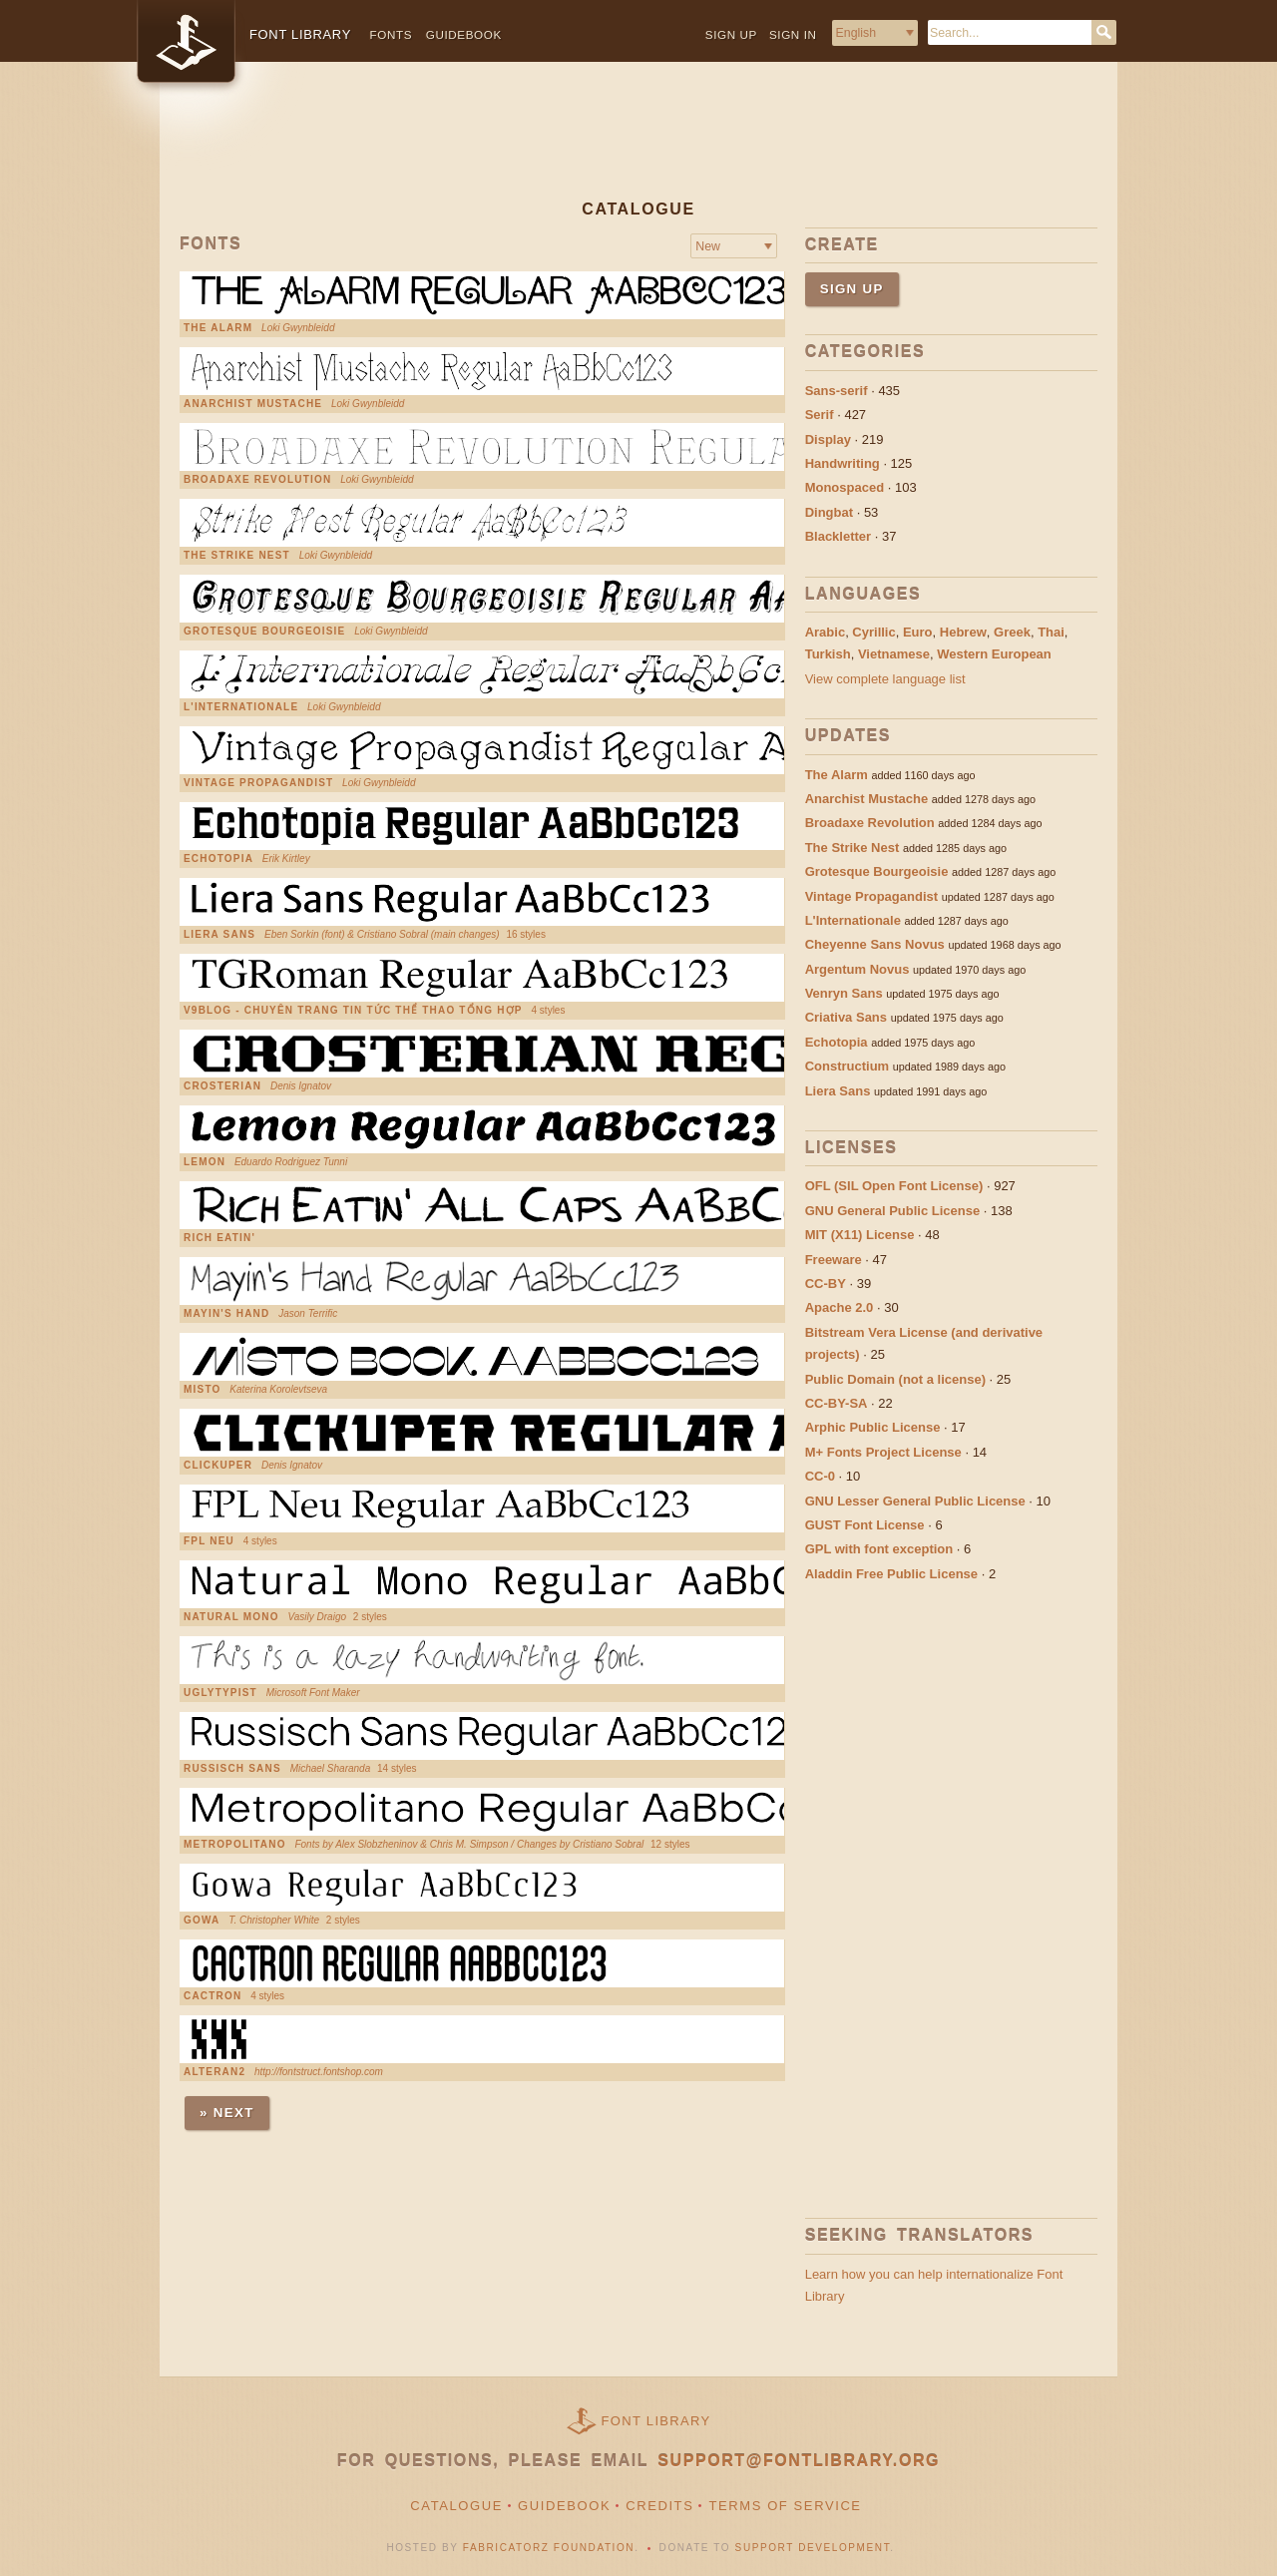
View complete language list (885, 678)
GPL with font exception (879, 1548)
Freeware (833, 1259)
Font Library (656, 2420)
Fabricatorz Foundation (549, 2547)
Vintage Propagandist (258, 783)
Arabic (825, 632)
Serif (819, 414)
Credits (659, 2505)
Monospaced (844, 487)
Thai (1051, 632)
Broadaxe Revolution (257, 480)
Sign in (793, 34)
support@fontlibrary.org (798, 2460)
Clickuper (218, 1466)
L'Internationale (241, 707)
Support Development (813, 2547)
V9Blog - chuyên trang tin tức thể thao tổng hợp (353, 1011)
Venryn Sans (844, 993)
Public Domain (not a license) (895, 1379)
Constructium (847, 1066)
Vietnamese (894, 653)
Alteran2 (214, 2072)
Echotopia (218, 859)
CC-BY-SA (836, 1403)
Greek (1012, 632)
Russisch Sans (232, 1769)
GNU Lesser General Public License (915, 1501)
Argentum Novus (857, 969)
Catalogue (456, 2505)
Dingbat (829, 512)
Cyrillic (873, 632)
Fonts (391, 34)
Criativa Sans (846, 1017)
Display (828, 439)
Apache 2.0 (839, 1307)
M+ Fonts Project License (883, 1452)
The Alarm (218, 328)
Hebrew (963, 632)
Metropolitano (235, 1845)
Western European (994, 653)
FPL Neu (209, 1541)
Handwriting (842, 463)
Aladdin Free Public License (891, 1573)
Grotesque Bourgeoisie (264, 632)
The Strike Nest (237, 556)
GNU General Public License (893, 1210)
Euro (918, 632)
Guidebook (464, 34)
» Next (227, 2112)
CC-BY (825, 1283)
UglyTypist (220, 1693)
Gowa (201, 1921)
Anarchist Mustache (253, 404)
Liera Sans (219, 935)
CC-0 (820, 1476)
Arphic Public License (873, 1427)
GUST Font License (865, 1524)
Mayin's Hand (226, 1314)
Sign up (731, 34)
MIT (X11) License (860, 1234)
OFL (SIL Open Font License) (894, 1185)
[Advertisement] (638, 147)
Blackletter (838, 536)
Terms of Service (784, 2505)
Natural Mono (231, 1617)
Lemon (204, 1162)
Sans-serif (836, 390)
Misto (202, 1390)
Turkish (828, 653)
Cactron (212, 1996)
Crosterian (222, 1086)
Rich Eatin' (219, 1238)
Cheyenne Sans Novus (875, 944)
